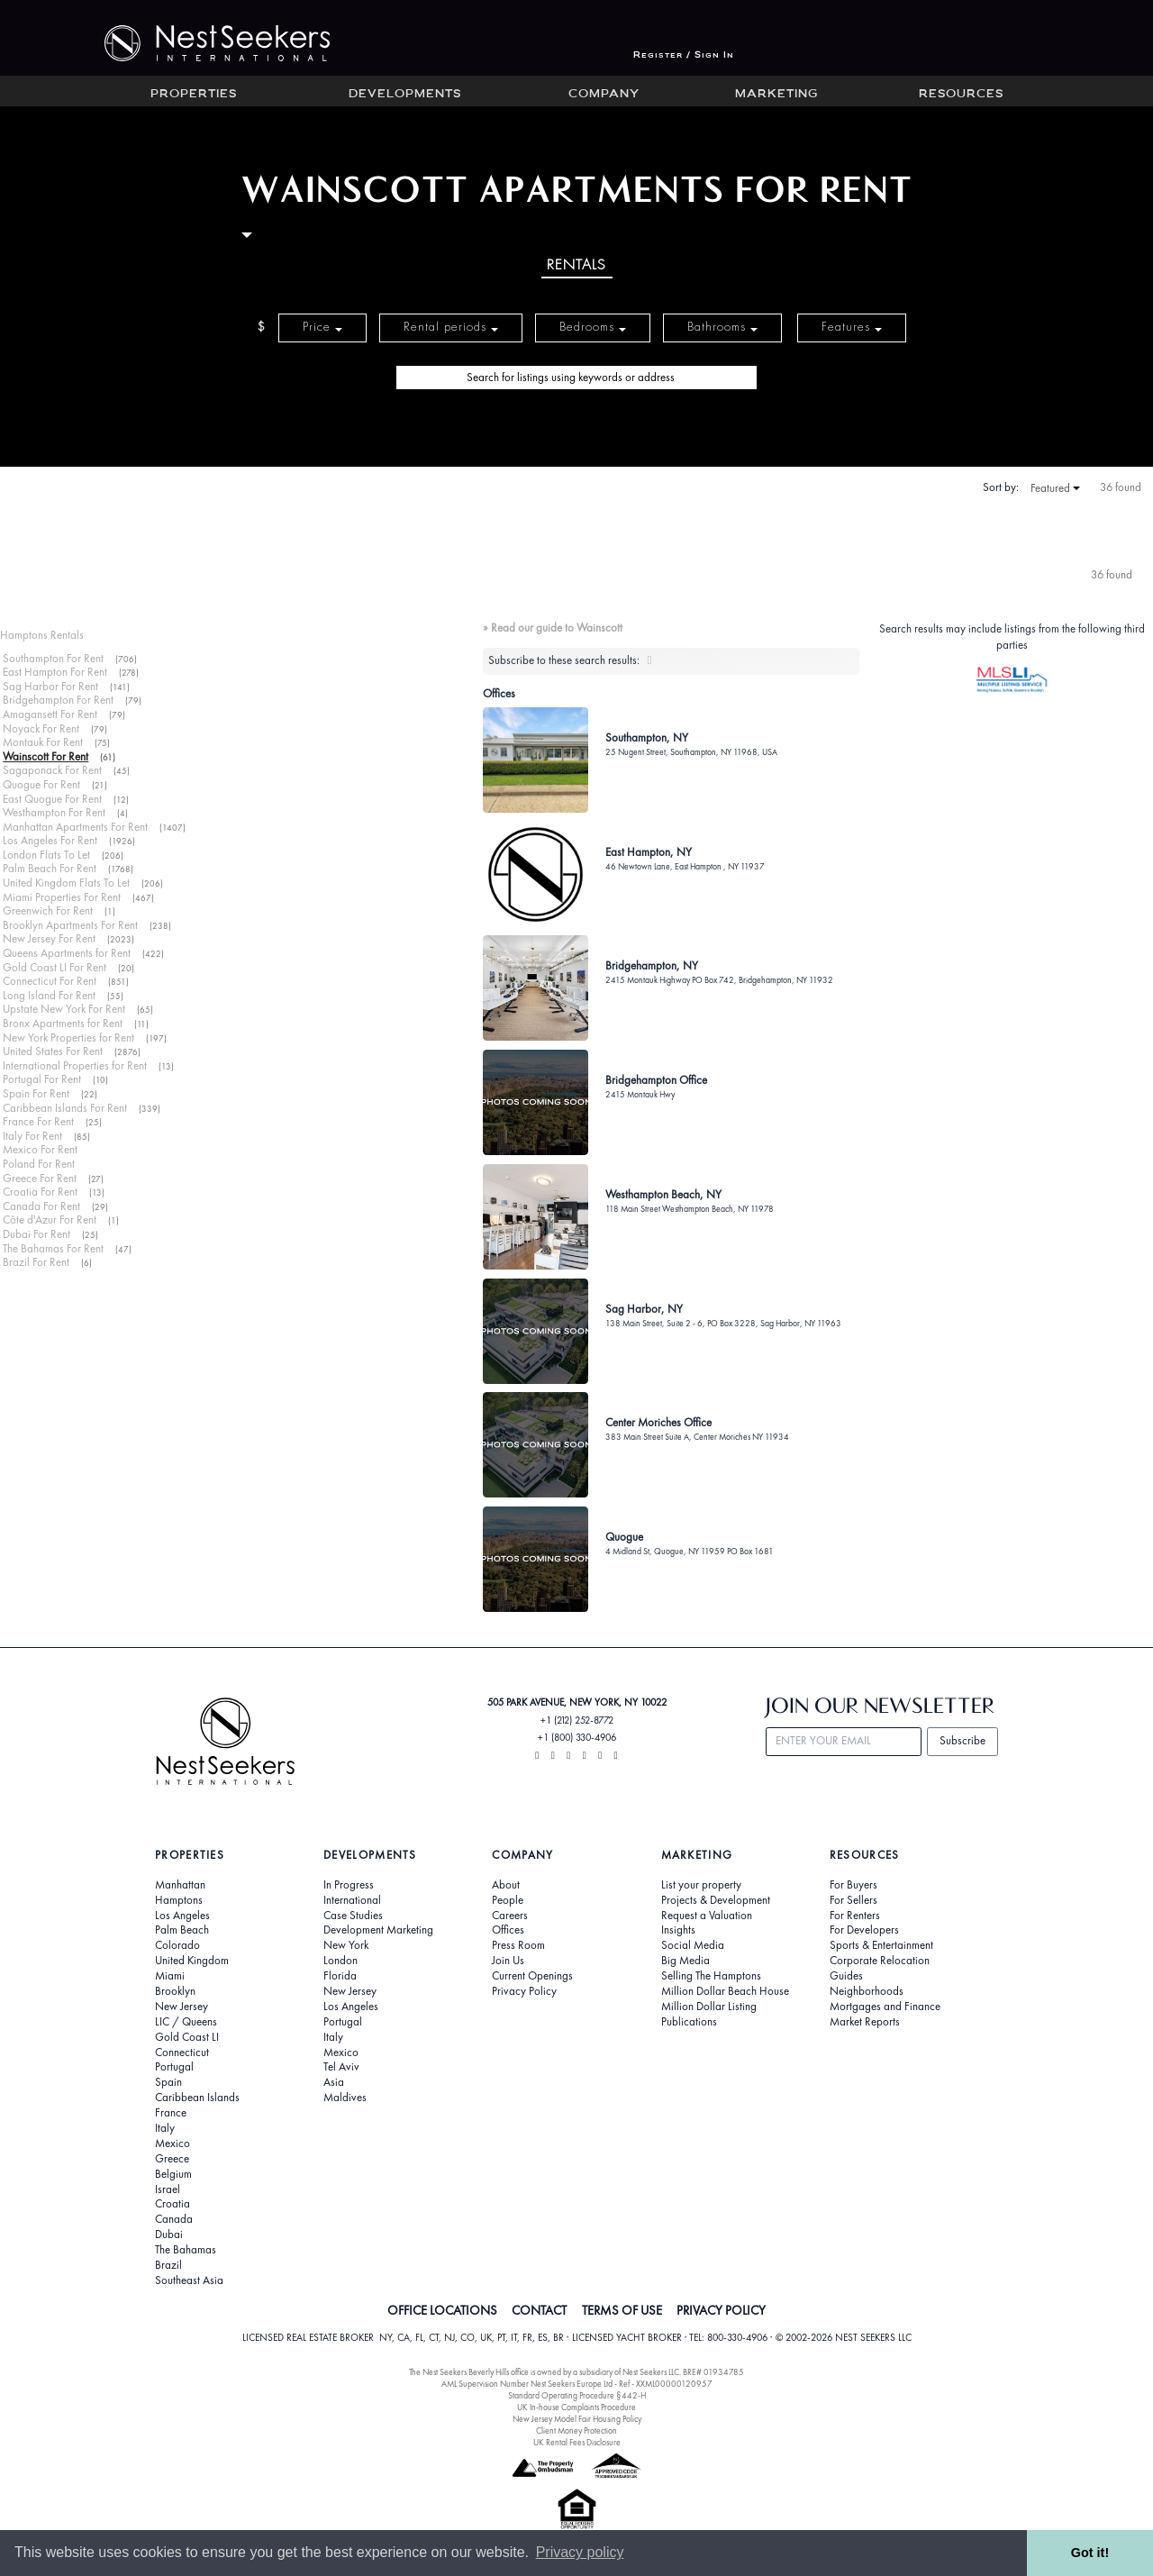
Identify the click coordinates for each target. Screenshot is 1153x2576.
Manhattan (180, 1885)
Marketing (776, 94)
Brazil (168, 2265)
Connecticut (182, 2052)
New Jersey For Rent (49, 938)
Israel (167, 2189)
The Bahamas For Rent (53, 1248)
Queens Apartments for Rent (67, 952)
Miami (170, 1976)
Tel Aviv (341, 2067)
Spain (168, 2082)
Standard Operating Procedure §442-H (577, 2395)
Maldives (345, 2097)
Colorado (177, 1945)
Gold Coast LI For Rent (54, 967)
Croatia (172, 2204)
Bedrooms (592, 326)
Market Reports (865, 2022)
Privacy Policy (524, 1991)
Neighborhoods (866, 1991)
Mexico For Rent (40, 1149)
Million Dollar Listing (709, 2006)
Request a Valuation (706, 1915)
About (506, 1885)
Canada (174, 2219)
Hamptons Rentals (42, 634)
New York (345, 1945)
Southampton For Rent (53, 658)
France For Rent (38, 1121)
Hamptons (179, 1900)
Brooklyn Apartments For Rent (70, 925)
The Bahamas (185, 2250)
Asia (333, 2082)
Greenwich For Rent (48, 910)
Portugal (174, 2067)
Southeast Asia (189, 2280)
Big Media (685, 1960)
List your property (701, 1885)
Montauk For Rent (43, 742)
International (352, 1900)
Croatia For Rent (40, 1191)
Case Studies (353, 1915)
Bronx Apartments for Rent (63, 1023)
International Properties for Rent (75, 1065)
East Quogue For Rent (52, 798)
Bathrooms (722, 326)
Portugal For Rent (42, 1079)
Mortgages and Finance (885, 2006)
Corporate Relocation (880, 1960)
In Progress (348, 1885)
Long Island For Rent (49, 995)
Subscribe (962, 1740)
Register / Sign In (683, 55)
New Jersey (181, 2006)
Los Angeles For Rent (50, 840)
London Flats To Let (46, 854)
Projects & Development (715, 1900)
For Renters (855, 1915)
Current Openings (532, 1976)
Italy (165, 2128)
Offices (508, 1930)
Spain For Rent (36, 1093)
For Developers (864, 1930)
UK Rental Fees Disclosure (577, 2442)
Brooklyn (175, 1991)
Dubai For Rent (36, 1234)
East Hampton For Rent (55, 671)
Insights (678, 1930)
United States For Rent (53, 1051)
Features (852, 326)
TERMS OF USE (622, 2310)
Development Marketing (378, 1930)
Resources (961, 94)
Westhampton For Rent (54, 812)
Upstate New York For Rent (64, 1008)
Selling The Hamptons (711, 1976)
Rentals (576, 264)
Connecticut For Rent (49, 980)
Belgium (173, 2174)
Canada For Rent (41, 1206)
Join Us (508, 1960)
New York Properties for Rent (68, 1037)
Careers (510, 1915)
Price (322, 326)
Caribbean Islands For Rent (65, 1107)
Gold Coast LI (187, 2037)
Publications (689, 2022)
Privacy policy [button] (580, 2552)
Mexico (172, 2143)
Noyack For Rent (41, 728)
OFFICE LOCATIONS (442, 2310)
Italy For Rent (32, 1135)
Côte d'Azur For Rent (49, 1219)
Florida (340, 1976)
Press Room (518, 1945)
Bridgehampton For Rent (58, 699)
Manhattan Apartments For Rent (75, 826)
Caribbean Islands (197, 2097)
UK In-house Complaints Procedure (576, 2407)
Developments (405, 94)
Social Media (692, 1945)
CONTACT (539, 2310)
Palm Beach (182, 1930)
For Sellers (853, 1900)
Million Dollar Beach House (725, 1991)
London (340, 1960)
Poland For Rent (39, 1163)
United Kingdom (192, 1960)
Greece (172, 2159)
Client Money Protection (576, 2430)
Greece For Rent (40, 1178)
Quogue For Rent (41, 784)
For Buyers (853, 1885)
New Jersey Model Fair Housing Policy (577, 2419)
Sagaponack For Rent (52, 770)
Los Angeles (182, 1915)
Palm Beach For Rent (49, 868)
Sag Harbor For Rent (50, 686)
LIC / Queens (186, 2022)
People (507, 1900)
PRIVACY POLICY (721, 2310)
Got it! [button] (1090, 2552)
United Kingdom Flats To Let (66, 882)
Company (604, 94)
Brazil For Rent (36, 1262)
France (170, 2113)
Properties (193, 94)
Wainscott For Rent (45, 756)
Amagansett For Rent (50, 714)
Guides (846, 1976)
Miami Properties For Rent (62, 897)
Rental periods (451, 326)
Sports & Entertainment (881, 1945)
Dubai (169, 2234)
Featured (1055, 488)
